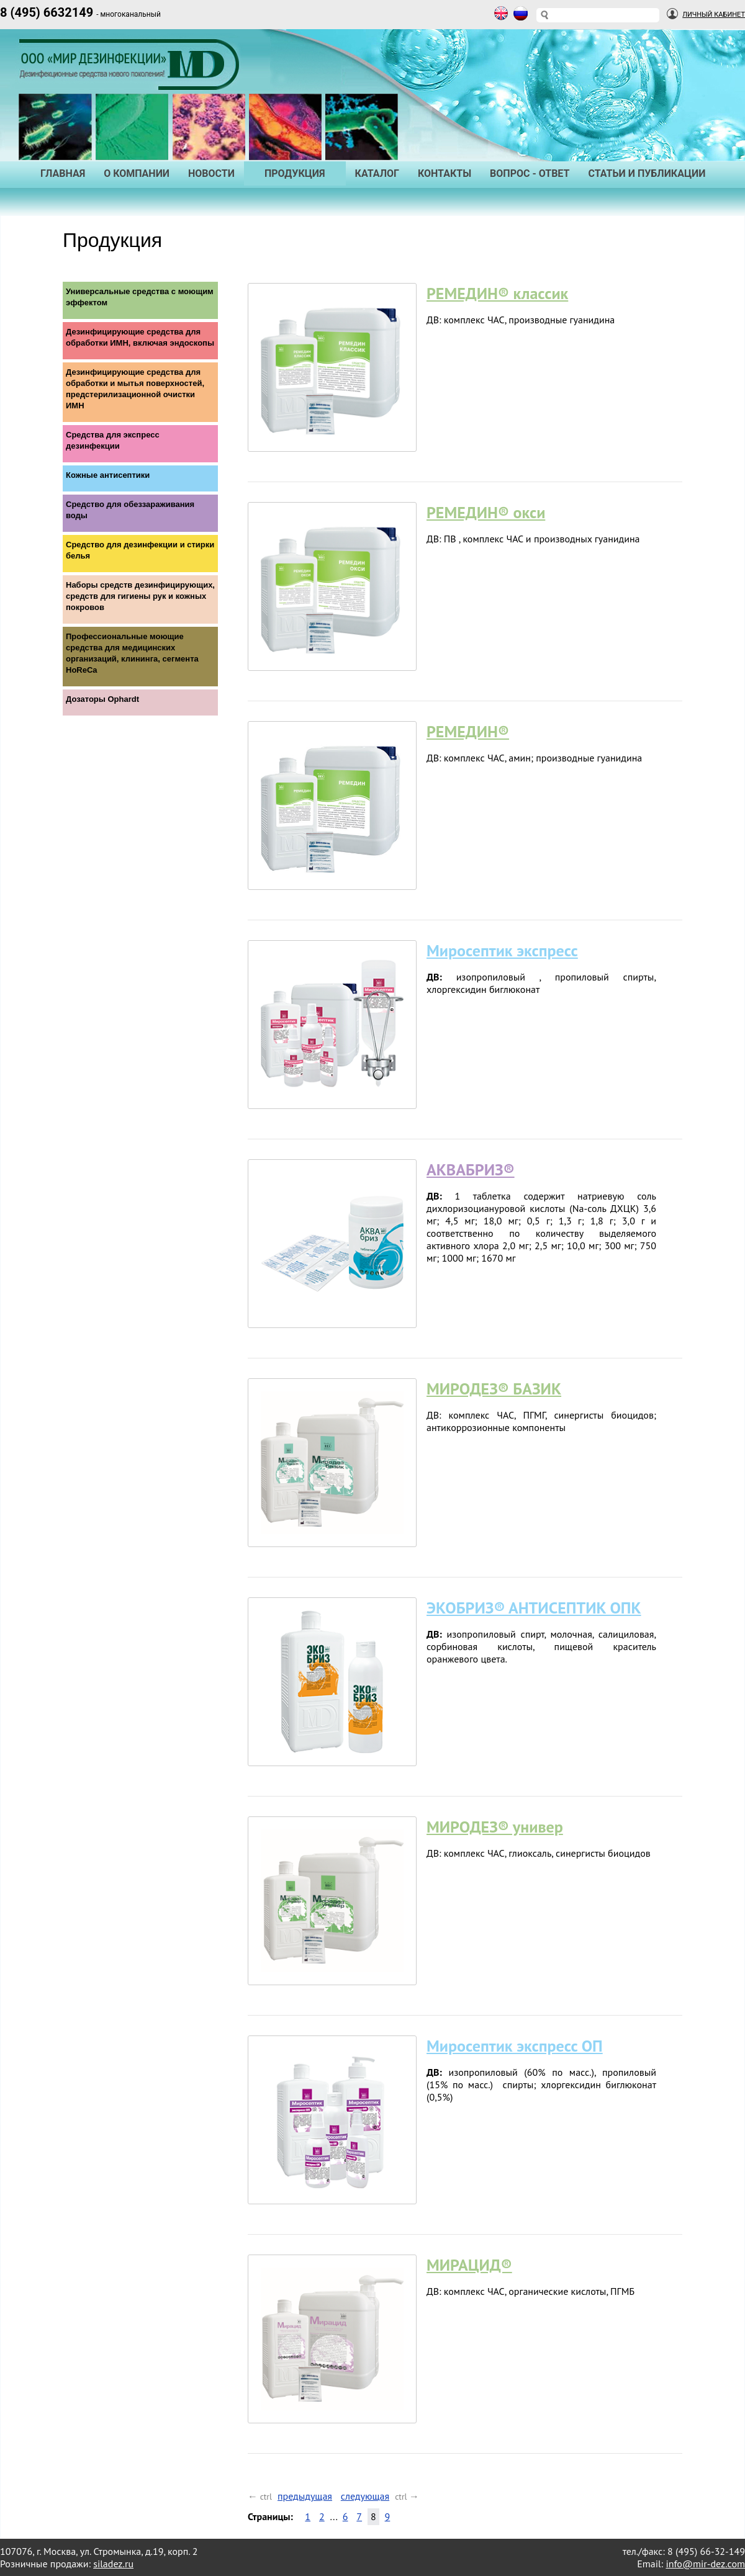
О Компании (136, 173)
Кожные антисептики (108, 475)
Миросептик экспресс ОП (515, 2045)
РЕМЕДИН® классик (497, 293)
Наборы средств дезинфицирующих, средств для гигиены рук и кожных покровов (140, 596)
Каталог (377, 173)
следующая (365, 2496)
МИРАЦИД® (469, 2265)
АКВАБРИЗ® (471, 1169)
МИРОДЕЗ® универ (495, 1826)
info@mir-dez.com (705, 2563)
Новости (211, 173)
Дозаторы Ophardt (102, 699)
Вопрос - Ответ (529, 173)
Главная (62, 173)
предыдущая (305, 2496)
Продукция (294, 173)
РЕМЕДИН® (468, 731)
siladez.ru (113, 2563)
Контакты (444, 173)
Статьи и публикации (646, 173)
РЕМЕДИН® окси (486, 512)
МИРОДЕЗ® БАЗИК (494, 1388)
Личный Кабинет (713, 15)
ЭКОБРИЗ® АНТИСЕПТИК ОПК (534, 1607)
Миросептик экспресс (502, 950)
